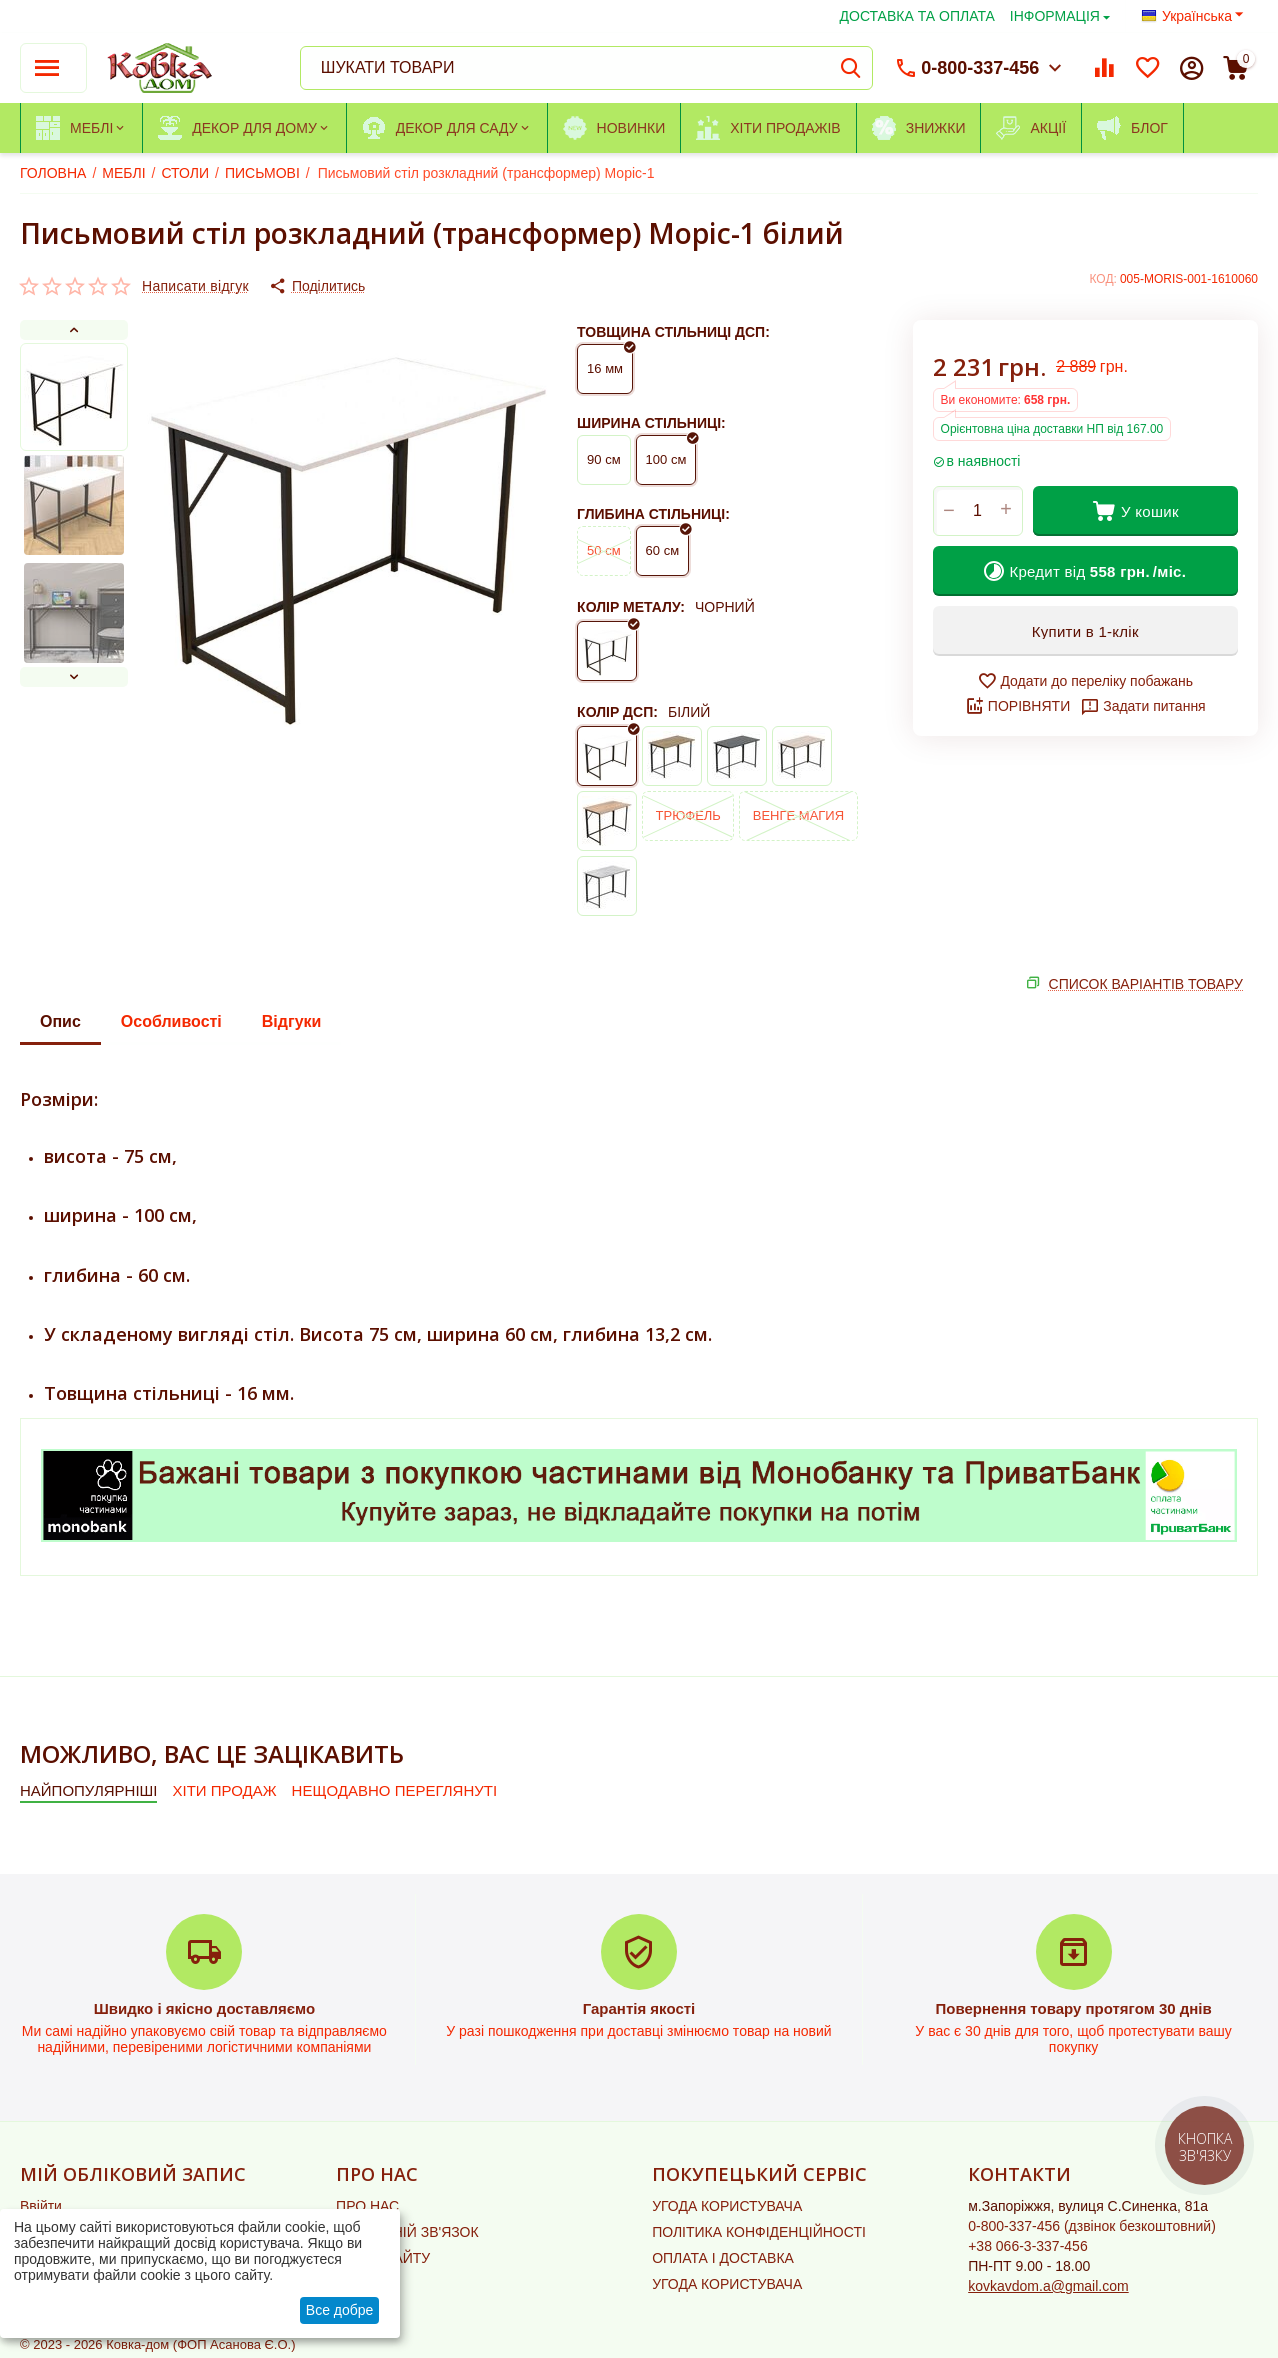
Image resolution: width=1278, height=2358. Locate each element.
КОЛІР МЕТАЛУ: (631, 607)
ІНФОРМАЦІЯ (1055, 16)
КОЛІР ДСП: (617, 712)
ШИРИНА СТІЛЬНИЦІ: (651, 423)
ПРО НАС (367, 2206)
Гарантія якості (639, 2008)
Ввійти (41, 2206)
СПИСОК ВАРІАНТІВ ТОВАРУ (1146, 984)
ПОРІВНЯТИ (1017, 706)
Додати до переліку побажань (1085, 681)
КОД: (1103, 279)
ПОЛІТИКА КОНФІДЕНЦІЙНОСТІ (759, 2232)
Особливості (171, 1021)
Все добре (340, 2310)
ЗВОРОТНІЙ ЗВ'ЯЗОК (407, 2232)
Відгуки (292, 1021)
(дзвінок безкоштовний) (1092, 2226)
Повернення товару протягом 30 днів (1073, 2008)
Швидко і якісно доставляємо (204, 2008)
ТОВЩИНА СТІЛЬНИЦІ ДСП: (673, 332)
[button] (317, 286)
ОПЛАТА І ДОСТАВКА (723, 2258)
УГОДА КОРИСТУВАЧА (727, 2206)
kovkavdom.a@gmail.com (1048, 2286)
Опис (60, 1021)
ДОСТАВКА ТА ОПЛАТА (917, 16)
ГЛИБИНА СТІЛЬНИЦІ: (653, 514)
